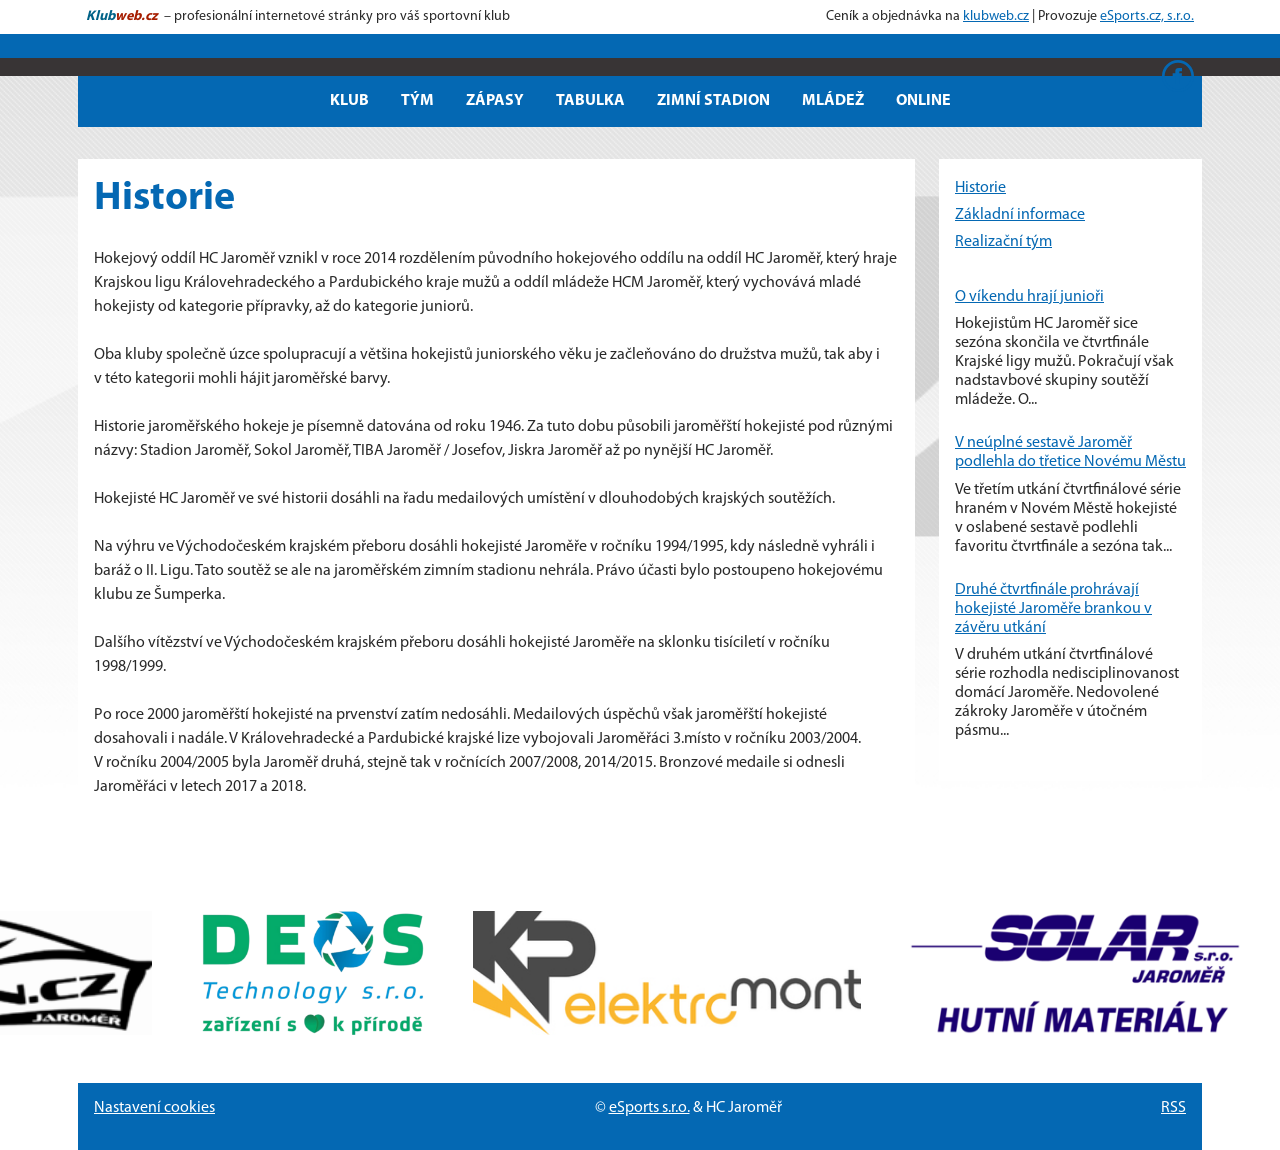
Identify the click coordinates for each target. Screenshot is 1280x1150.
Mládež (833, 101)
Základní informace (1020, 215)
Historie (980, 188)
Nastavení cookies (154, 1108)
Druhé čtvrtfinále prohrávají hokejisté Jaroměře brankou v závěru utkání (1053, 609)
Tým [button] (417, 101)
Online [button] (923, 101)
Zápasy (495, 101)
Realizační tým (1003, 242)
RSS (1173, 1108)
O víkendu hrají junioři (1029, 297)
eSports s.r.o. (649, 1108)
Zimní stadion (713, 101)
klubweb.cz (996, 16)
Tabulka (590, 101)
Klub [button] (349, 101)
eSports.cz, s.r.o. (1147, 16)
